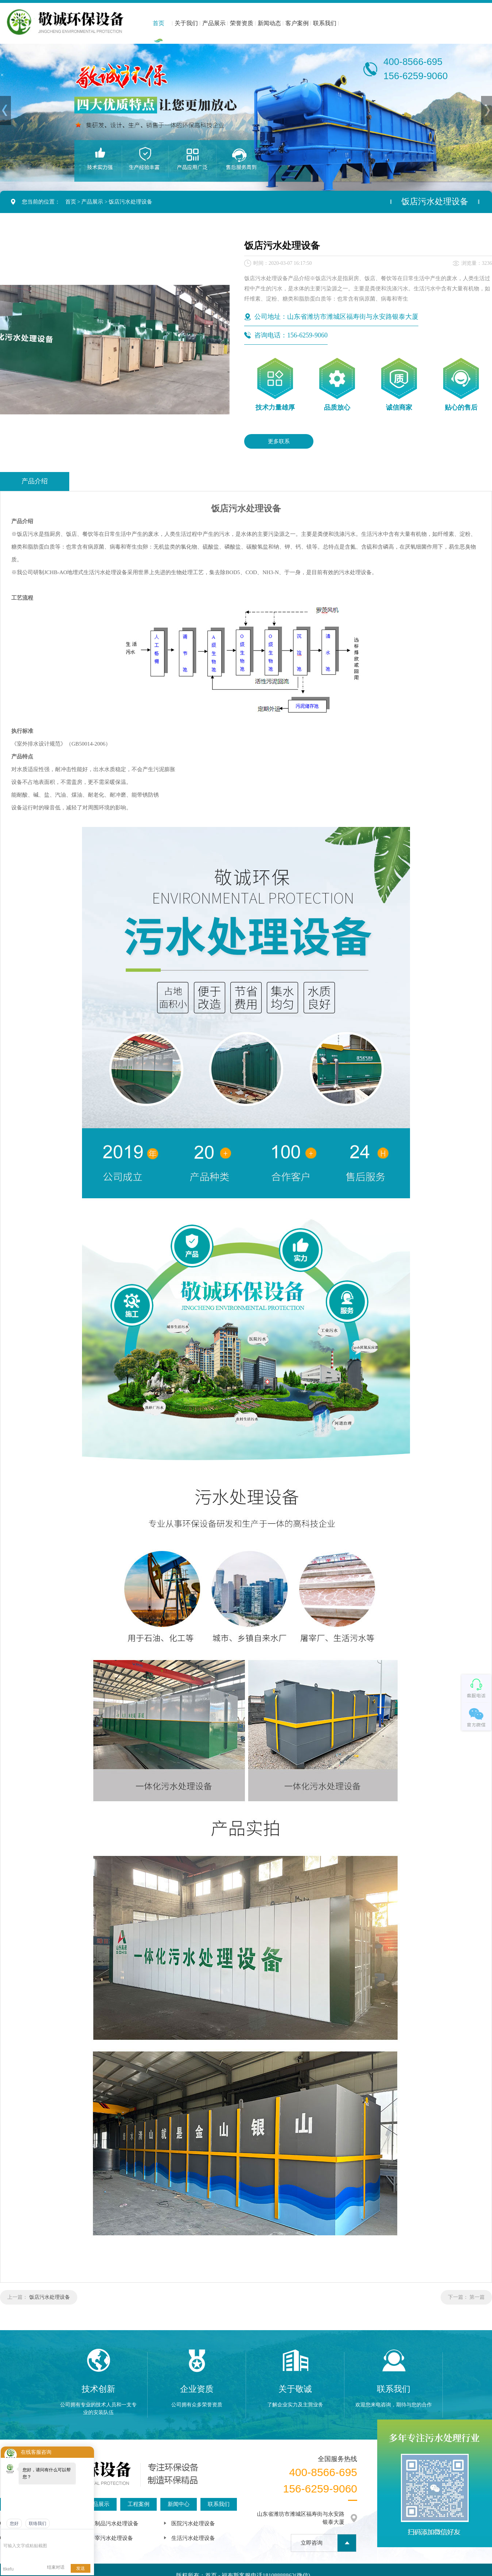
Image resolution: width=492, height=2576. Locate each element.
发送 (80, 2568)
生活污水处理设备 (193, 2538)
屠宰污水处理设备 (111, 2538)
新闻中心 (179, 2504)
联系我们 (324, 23)
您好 (14, 2523)
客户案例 (297, 23)
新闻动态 (269, 23)
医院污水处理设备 (193, 2523)
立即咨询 (312, 2543)
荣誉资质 (241, 23)
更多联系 (279, 441)
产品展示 (214, 23)
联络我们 (37, 2523)
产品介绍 (35, 481)
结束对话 (56, 2567)
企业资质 (197, 2389)
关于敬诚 (295, 2389)
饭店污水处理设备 (130, 202)
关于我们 (186, 23)
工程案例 (138, 2504)
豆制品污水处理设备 (113, 2523)
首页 (158, 23)
